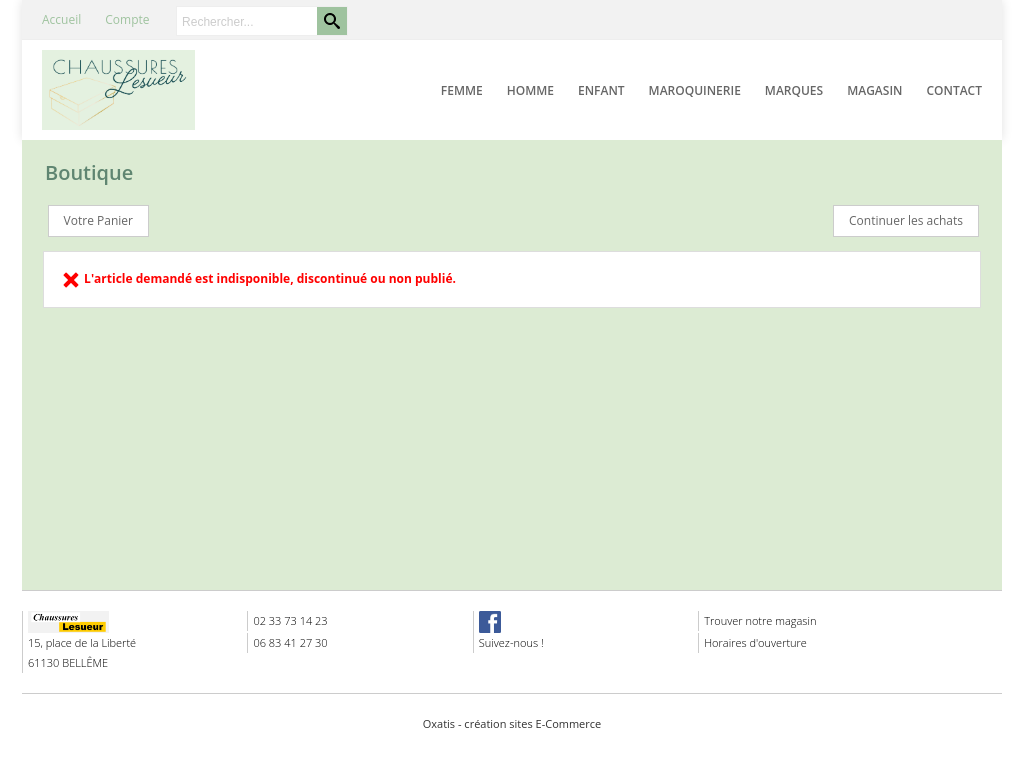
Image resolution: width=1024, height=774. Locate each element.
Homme (530, 90)
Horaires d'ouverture (755, 642)
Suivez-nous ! (511, 642)
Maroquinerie (695, 90)
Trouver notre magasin (760, 620)
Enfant (601, 90)
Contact (954, 90)
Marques (794, 90)
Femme (462, 90)
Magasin (874, 90)
